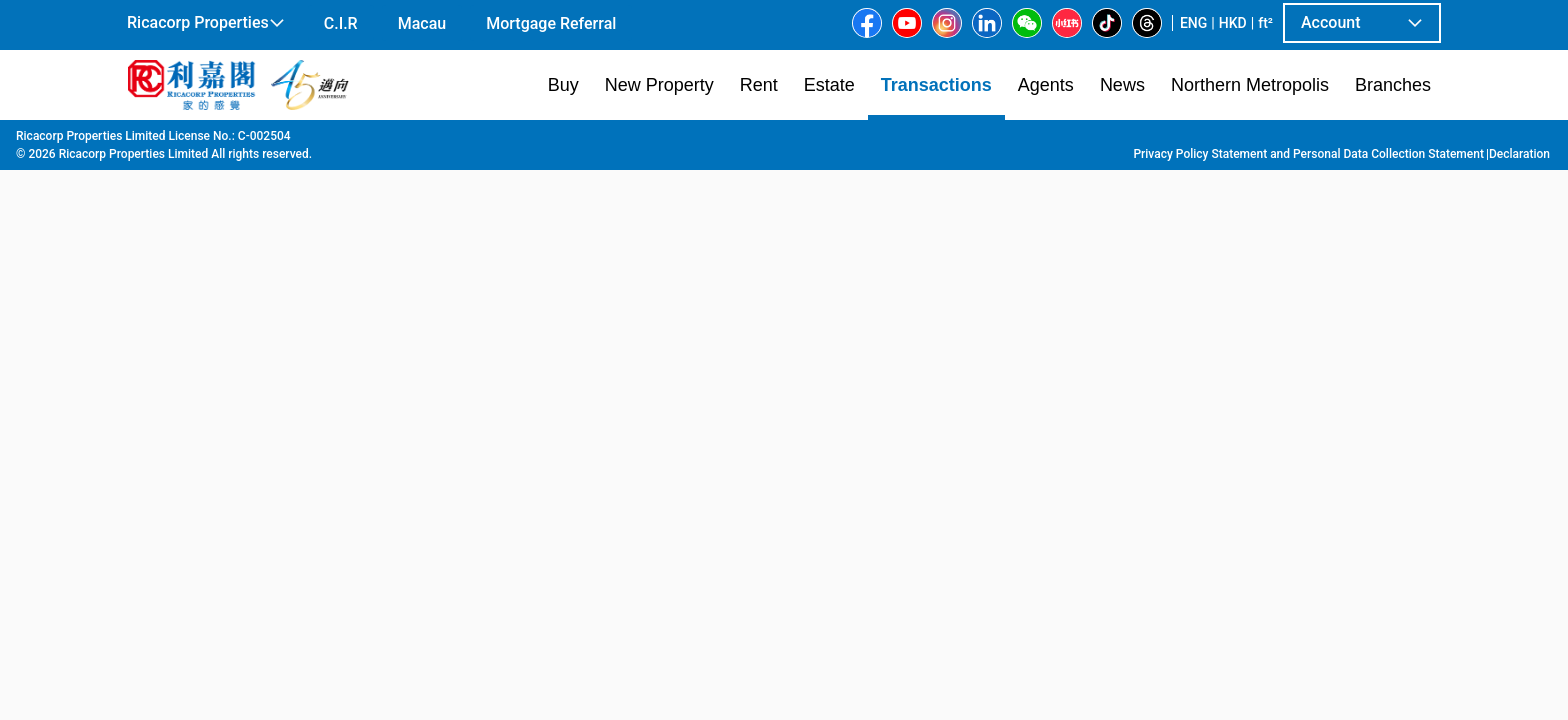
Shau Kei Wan (731, 141)
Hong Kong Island (351, 141)
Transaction (243, 141)
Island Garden (836, 141)
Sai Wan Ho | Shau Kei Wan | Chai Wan (546, 141)
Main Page (157, 141)
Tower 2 (920, 141)
